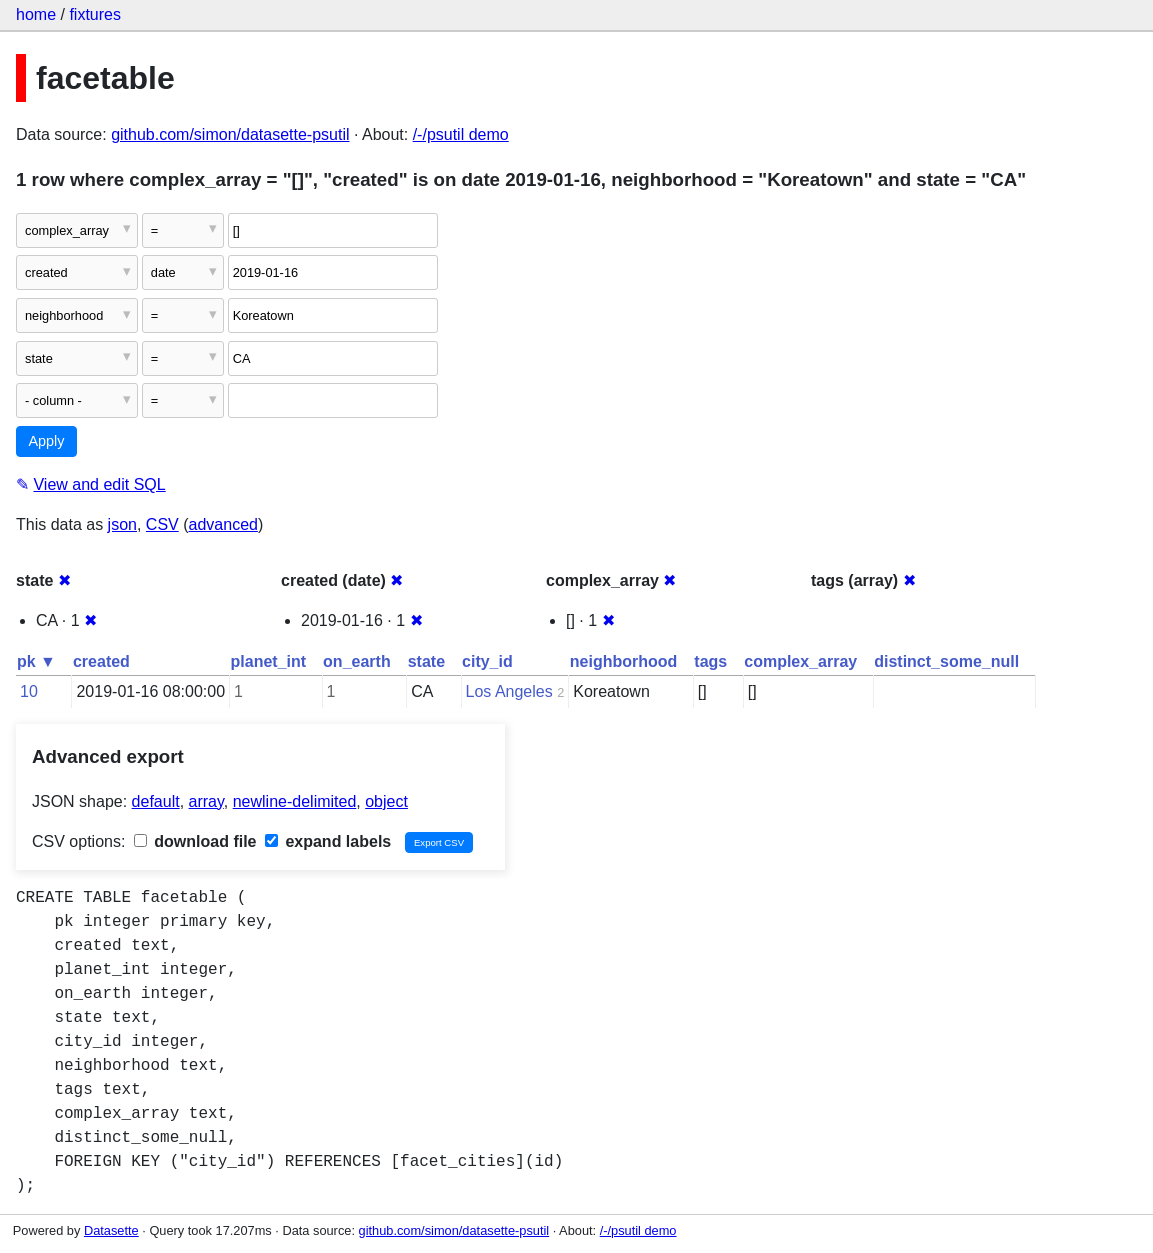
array (206, 801)
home (36, 14)
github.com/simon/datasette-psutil (230, 134)
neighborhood (624, 661)
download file (195, 841)
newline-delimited (295, 801)
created (101, 661)
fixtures (95, 14)
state (426, 661)
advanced (223, 524)
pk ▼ (36, 661)
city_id (487, 661)
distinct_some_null (946, 661)
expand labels (328, 841)
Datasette (111, 1230)
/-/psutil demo (461, 134)
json (122, 524)
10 (29, 691)
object (386, 801)
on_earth (357, 661)
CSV (162, 524)
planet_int (269, 661)
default (156, 801)
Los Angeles (509, 691)
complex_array (800, 661)
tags (710, 661)
